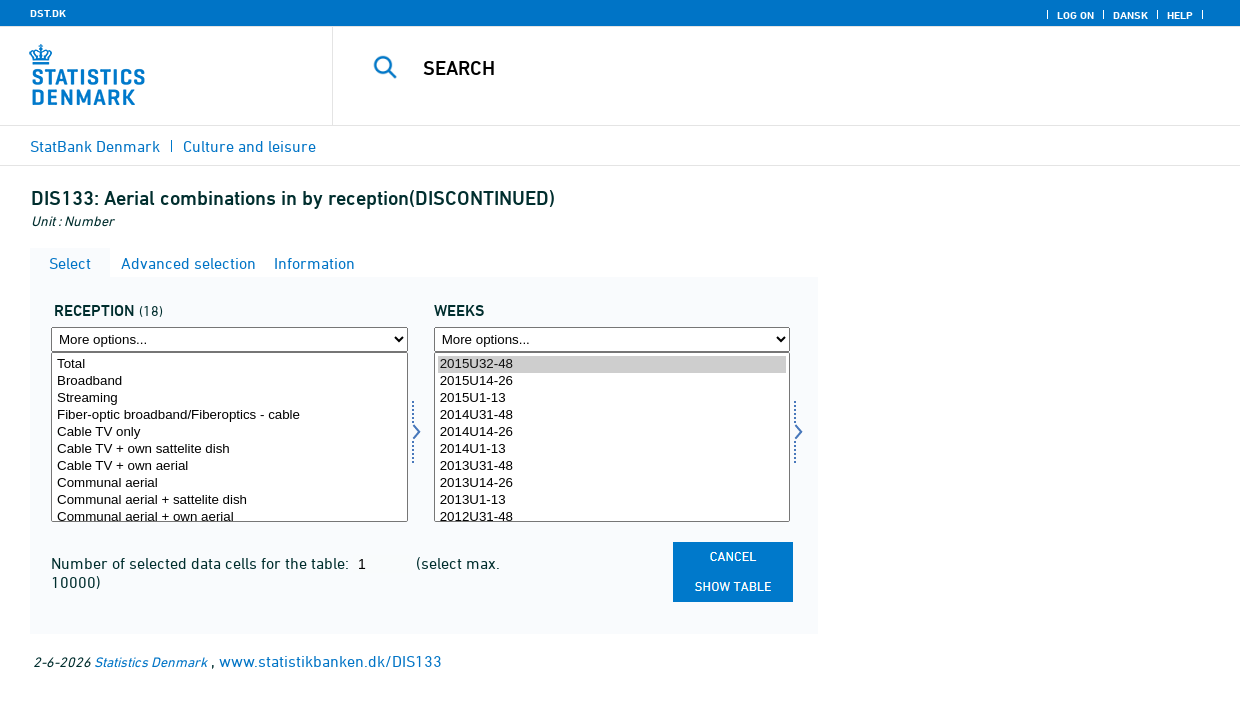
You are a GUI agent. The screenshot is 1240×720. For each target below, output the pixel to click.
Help (1180, 15)
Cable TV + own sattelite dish (229, 449)
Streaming (229, 398)
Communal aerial (229, 483)
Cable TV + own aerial (229, 466)
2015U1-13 (612, 398)
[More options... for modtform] (229, 339)
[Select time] (612, 437)
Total (229, 364)
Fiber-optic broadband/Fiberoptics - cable (229, 415)
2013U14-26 (612, 483)
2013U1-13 (612, 500)
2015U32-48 (612, 364)
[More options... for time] (612, 339)
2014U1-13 (612, 449)
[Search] (773, 68)
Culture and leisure (249, 146)
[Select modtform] (229, 437)
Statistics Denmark (150, 661)
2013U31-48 (612, 466)
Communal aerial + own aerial (229, 517)
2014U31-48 (612, 415)
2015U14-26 (612, 381)
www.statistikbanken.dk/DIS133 (330, 661)
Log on (1075, 15)
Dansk (1130, 15)
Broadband (229, 381)
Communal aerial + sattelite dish (229, 500)
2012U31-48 (612, 517)
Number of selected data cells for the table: (202, 563)
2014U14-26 (612, 432)
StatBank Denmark (95, 146)
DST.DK (48, 13)
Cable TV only (229, 432)
